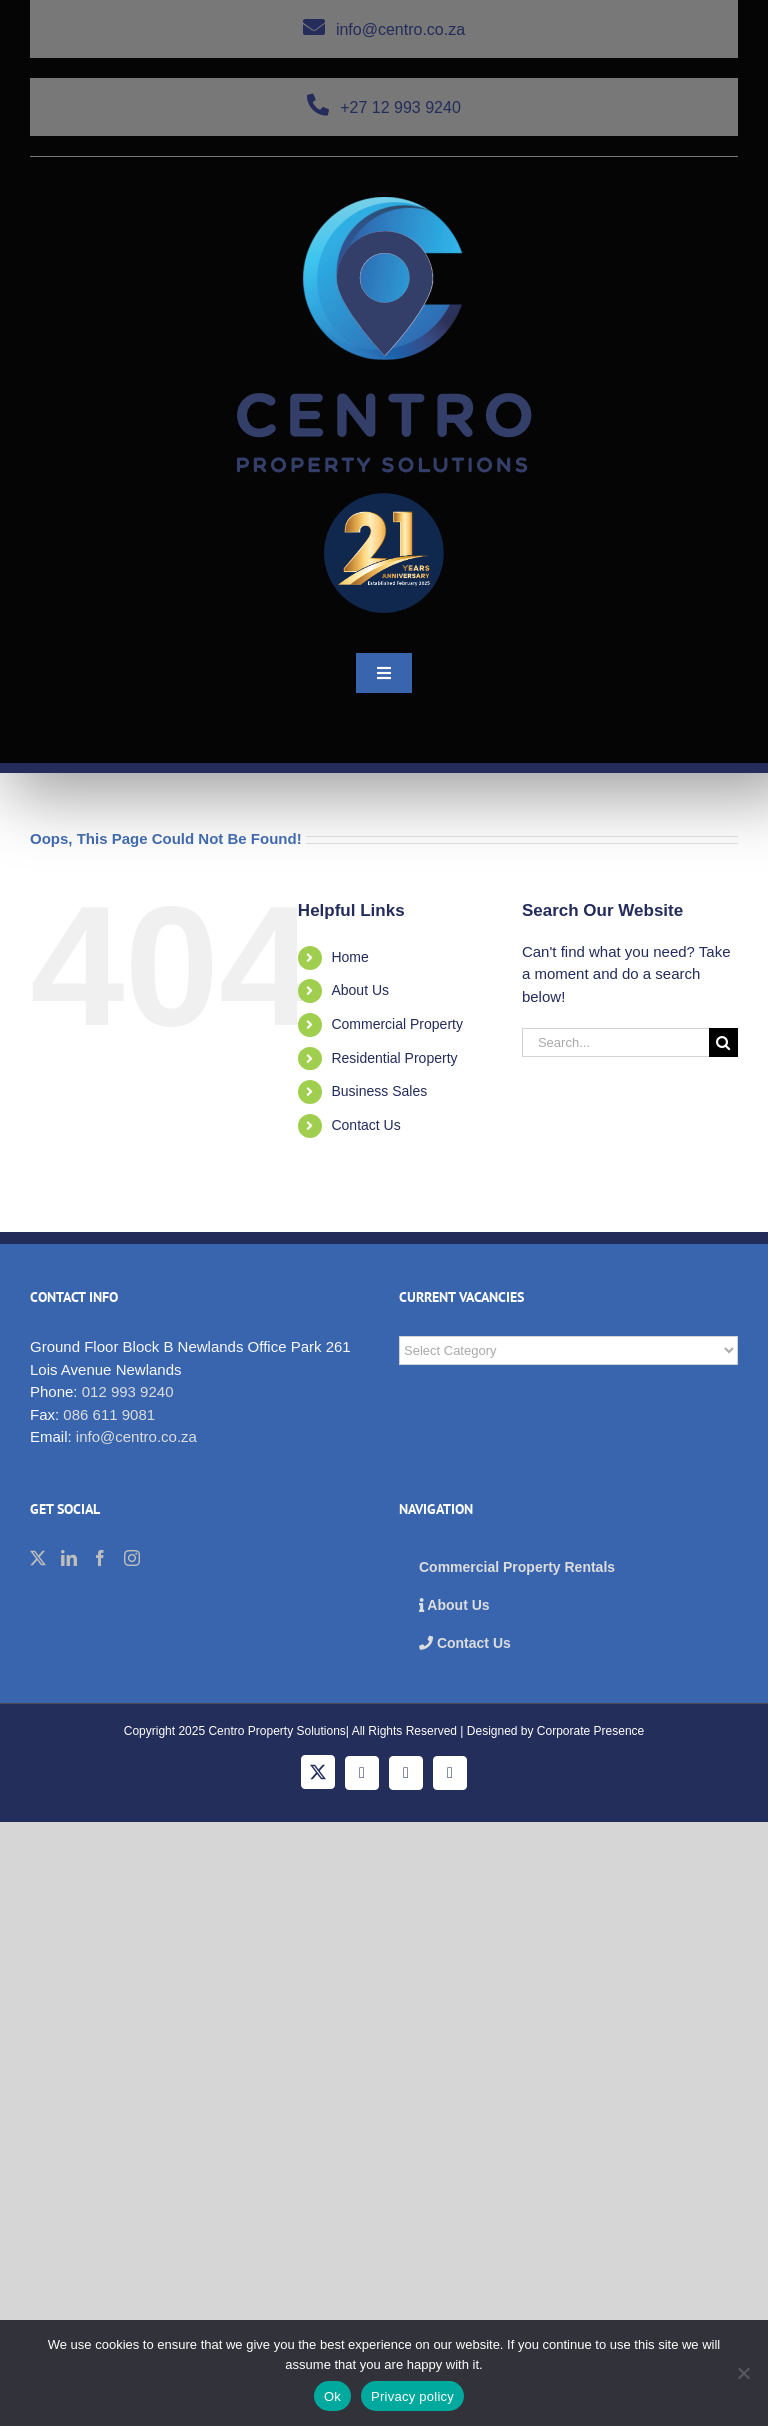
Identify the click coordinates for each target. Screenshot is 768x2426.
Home (349, 957)
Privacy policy (412, 2396)
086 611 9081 (109, 1414)
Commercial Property (396, 1024)
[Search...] (615, 1042)
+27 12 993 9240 (384, 107)
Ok (332, 2396)
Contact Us (365, 1125)
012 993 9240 (128, 1391)
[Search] (723, 1042)
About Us (360, 990)
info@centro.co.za (384, 29)
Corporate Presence (590, 1731)
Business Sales (379, 1091)
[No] (743, 2373)
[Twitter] (38, 1558)
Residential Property (394, 1058)
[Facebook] (100, 1558)
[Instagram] (132, 1558)
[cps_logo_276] (384, 204)
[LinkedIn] (69, 1558)
